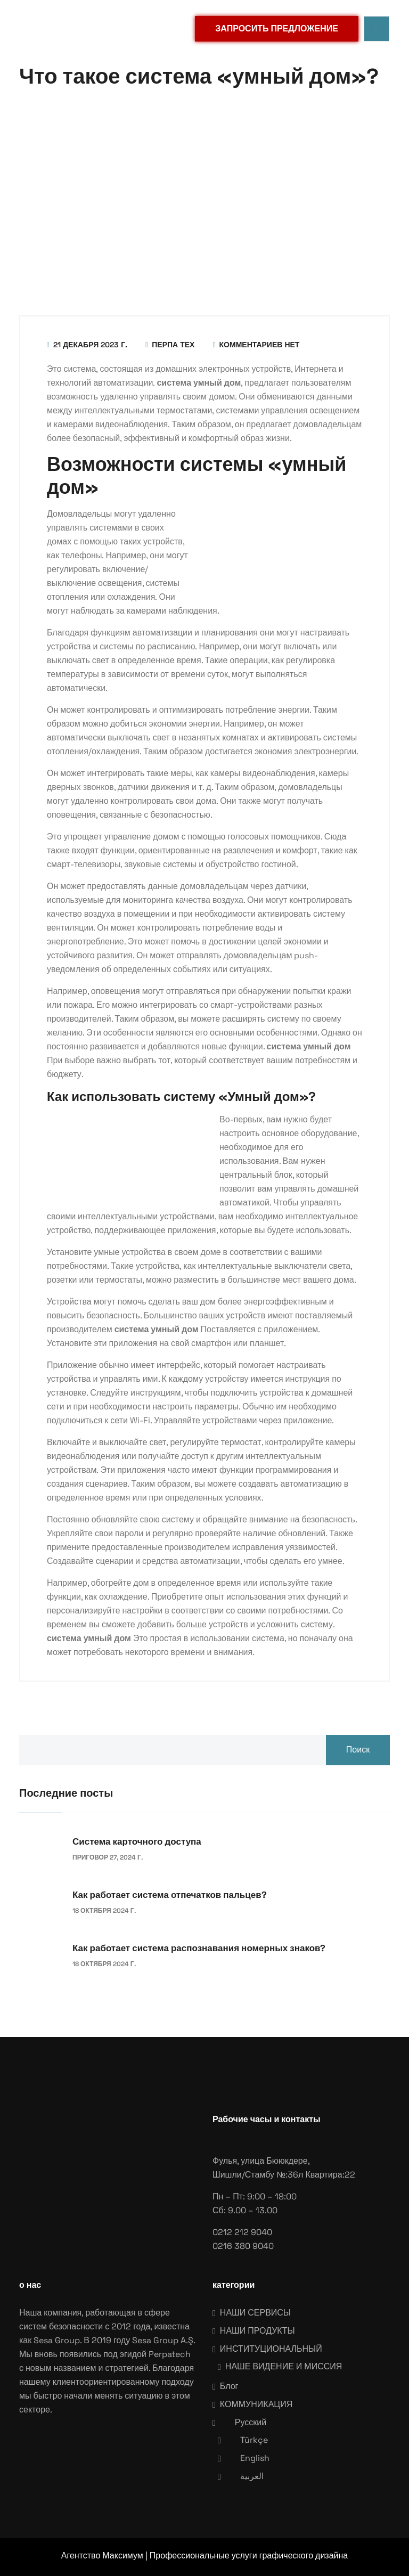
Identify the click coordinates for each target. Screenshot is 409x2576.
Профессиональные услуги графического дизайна (249, 2555)
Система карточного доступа (136, 1841)
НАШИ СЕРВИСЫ (255, 2312)
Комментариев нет (255, 344)
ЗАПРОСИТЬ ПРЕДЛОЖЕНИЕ (276, 28)
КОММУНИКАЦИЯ (256, 2404)
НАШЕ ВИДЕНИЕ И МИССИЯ (283, 2366)
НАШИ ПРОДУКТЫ (257, 2330)
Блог (229, 2386)
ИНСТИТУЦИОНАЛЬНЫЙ (271, 2348)
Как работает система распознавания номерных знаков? (199, 1948)
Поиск (358, 1749)
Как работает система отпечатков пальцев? (169, 1895)
